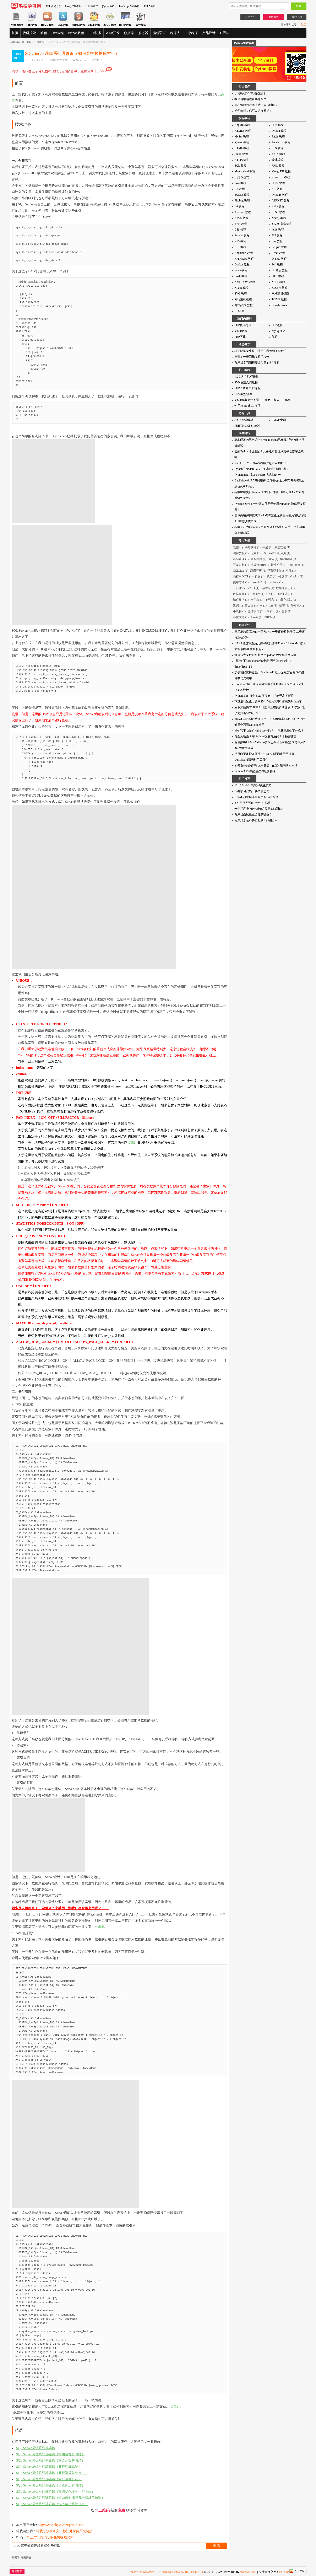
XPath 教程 (241, 287)
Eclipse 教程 (279, 247)
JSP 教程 (277, 235)
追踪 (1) (238, 605)
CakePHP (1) (258, 582)
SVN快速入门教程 (246, 382)
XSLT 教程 (278, 282)
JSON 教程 (278, 154)
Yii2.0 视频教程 (281, 223)
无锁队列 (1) (276, 570)
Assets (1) (256, 617)
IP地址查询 (279, 419)
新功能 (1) (267, 588)
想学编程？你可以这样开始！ (253, 110)
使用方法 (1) (241, 582)
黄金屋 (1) (251, 605)
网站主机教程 (243, 299)
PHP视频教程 (164, 2572)
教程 (43, 33)
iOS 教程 (277, 188)
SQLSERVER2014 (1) (246, 588)
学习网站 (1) (288, 559)
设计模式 (277, 159)
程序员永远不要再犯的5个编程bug (256, 820)
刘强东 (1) (271, 599)
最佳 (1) (273, 559)
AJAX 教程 (241, 218)
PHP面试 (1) (284, 594)
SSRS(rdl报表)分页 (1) (276, 553)
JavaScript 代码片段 (129, 6)
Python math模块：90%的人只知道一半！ (260, 474)
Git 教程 (239, 188)
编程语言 (159, 33)
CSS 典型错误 (243, 394)
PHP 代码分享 (53, 6)
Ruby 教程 (278, 206)
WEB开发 (113, 33)
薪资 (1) (284, 605)
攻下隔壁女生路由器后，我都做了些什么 (260, 350)
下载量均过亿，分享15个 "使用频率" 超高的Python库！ (269, 701)
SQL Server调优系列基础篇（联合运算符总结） (50, 2460)
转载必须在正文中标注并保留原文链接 (64, 2531)
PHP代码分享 (242, 325)
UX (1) (270, 594)
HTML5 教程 (242, 130)
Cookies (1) (257, 594)
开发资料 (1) (241, 564)
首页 (15, 33)
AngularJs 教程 (243, 252)
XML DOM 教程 (244, 282)
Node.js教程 (279, 218)
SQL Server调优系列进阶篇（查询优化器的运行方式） (55, 2491)
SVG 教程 (240, 293)
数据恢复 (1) (241, 594)
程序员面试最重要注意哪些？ (253, 814)
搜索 (298, 6)
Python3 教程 (280, 194)
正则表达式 (92, 6)
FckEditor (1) (296, 564)
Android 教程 (242, 212)
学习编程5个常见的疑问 (249, 93)
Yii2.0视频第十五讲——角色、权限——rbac (262, 400)
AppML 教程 (242, 124)
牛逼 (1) (267, 547)
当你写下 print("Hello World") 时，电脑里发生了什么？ (269, 730)
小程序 (193, 33)
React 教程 (278, 252)
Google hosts (279, 305)
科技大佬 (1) (241, 617)
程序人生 (177, 33)
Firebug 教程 (242, 200)
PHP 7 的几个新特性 (247, 388)
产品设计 (209, 33)
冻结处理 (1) (241, 559)
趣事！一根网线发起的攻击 (251, 356)
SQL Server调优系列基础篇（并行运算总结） (49, 2466)
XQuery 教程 (280, 287)
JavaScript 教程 (281, 142)
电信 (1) (238, 547)
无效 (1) (256, 553)
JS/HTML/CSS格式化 (247, 425)
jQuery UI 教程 (281, 177)
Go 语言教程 (280, 270)
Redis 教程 (278, 136)
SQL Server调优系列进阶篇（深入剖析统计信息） (52, 2504)
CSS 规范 (240, 229)
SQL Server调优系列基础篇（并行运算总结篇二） (52, 2473)
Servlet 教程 (241, 235)
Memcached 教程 (244, 171)
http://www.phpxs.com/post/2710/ (60, 2525)
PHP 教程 (277, 124)
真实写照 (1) (258, 559)
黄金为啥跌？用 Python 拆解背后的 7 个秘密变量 (265, 736)
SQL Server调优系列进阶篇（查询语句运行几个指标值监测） (60, 2498)
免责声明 (136, 2572)
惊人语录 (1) (283, 611)
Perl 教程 (277, 264)
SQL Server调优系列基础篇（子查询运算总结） (50, 2485)
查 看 (216, 2546)
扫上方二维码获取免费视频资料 (50, 2537)
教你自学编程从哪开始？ (250, 99)
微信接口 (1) (255, 611)
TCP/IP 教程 (279, 299)
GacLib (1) (296, 576)
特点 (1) (283, 576)
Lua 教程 (277, 241)
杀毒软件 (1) (253, 547)
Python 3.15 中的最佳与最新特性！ (256, 771)
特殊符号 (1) (279, 564)
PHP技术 (94, 33)
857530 (284, 2572)
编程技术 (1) (241, 599)
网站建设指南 (280, 293)
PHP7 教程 (150, 6)
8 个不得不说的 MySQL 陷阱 (252, 802)
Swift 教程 (240, 276)
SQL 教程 (240, 165)
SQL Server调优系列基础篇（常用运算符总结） (50, 2454)
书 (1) (263, 605)
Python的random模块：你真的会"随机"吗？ (261, 468)
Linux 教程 (241, 154)
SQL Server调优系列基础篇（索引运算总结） (49, 2479)
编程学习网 (17, 42)
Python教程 (76, 33)
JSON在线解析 (243, 419)
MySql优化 (278, 331)
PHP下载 (240, 336)
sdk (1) (269, 611)
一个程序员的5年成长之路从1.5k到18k (258, 808)
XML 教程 (278, 165)
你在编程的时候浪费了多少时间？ (256, 105)
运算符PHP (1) (260, 564)
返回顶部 (17, 2571)
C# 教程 (239, 206)
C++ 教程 (240, 247)
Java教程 (57, 33)
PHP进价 (277, 325)
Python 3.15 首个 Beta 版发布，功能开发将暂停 (264, 695)
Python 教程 (279, 130)
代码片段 (29, 33)
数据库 (129, 33)
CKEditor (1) (240, 570)
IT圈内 (225, 33)
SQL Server (43, 42)
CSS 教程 (277, 148)
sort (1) (273, 605)
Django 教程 (279, 258)
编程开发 (26, 2557)
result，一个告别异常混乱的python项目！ (260, 463)
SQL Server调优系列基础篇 (35, 2448)
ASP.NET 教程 (280, 200)
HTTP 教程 (241, 159)
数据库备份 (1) (285, 588)
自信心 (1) (257, 599)
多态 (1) (272, 576)
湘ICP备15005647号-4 (188, 2572)
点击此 (132, 1142)
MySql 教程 (241, 136)
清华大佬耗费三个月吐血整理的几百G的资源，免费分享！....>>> (62, 71)
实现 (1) (291, 570)
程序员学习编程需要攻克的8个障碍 (256, 362)
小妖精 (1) (239, 611)
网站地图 (149, 2572)
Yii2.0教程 (240, 331)
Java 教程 (240, 183)
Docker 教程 (242, 264)
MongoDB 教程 (73, 6)
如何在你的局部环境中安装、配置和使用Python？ (266, 765)
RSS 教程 (240, 241)
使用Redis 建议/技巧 (247, 405)
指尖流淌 (62, 59)
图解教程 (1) (241, 553)
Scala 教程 (240, 270)
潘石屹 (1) (297, 605)
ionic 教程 (278, 229)
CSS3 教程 (278, 212)
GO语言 (239, 311)
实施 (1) (260, 576)
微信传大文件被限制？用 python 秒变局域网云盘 (265, 655)
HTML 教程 (241, 148)
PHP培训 (270, 617)
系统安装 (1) (282, 547)
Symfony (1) (275, 582)
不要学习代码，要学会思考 (251, 791)
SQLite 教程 (241, 194)
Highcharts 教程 (244, 258)
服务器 (143, 33)
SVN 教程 (240, 223)
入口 (303, 24)
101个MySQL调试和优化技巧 (253, 785)
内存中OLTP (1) (243, 576)
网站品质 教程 (243, 305)
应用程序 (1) (258, 570)
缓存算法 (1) (288, 599)
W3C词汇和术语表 (246, 376)
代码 (274, 336)
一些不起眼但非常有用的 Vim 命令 (256, 797)
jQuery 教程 (108, 6)
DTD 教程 (278, 276)
